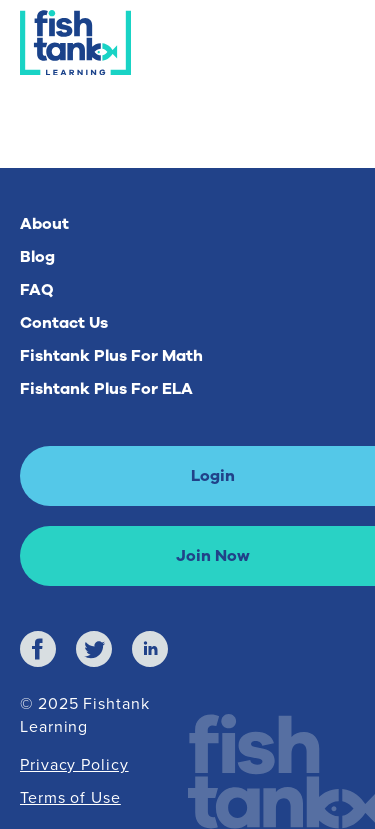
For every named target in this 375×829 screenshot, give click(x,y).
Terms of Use (70, 797)
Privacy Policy (74, 764)
